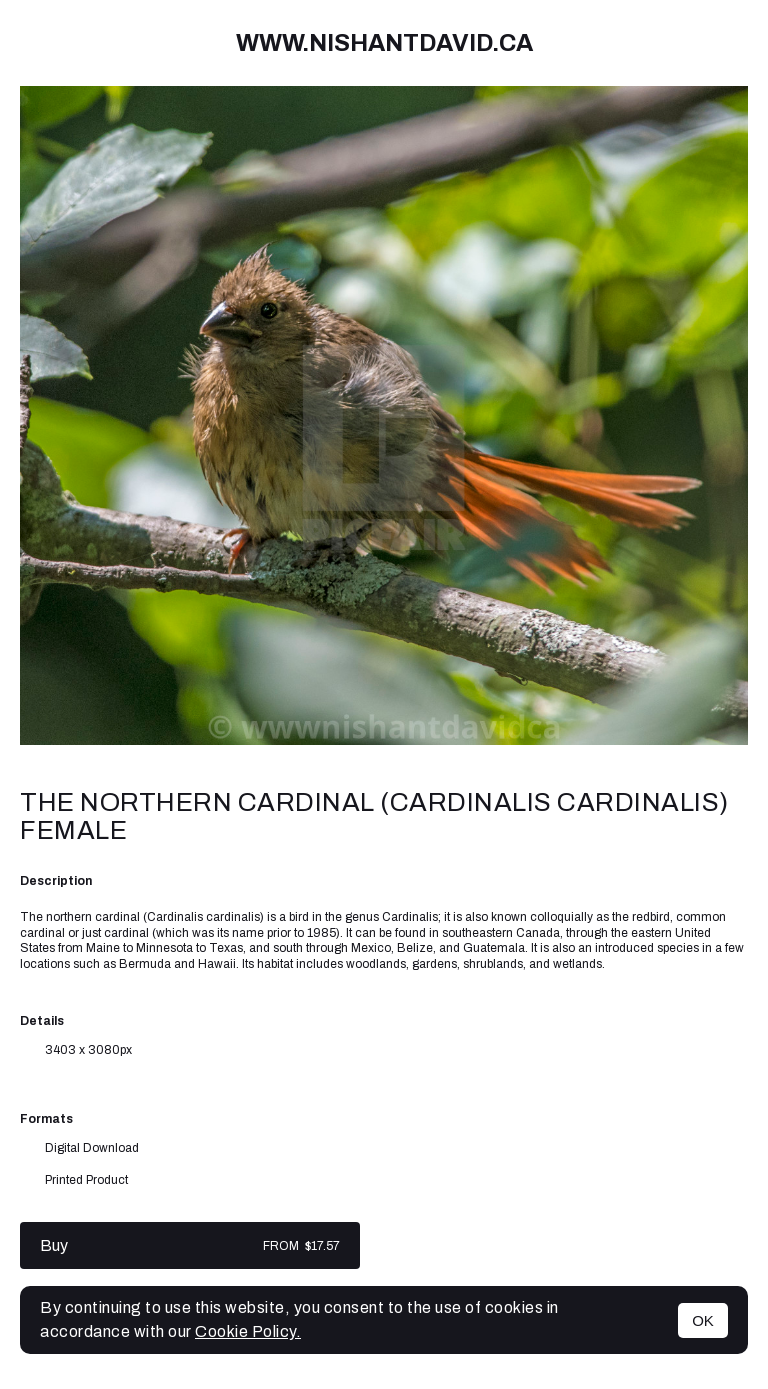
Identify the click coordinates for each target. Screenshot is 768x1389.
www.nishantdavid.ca (384, 43)
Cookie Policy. (248, 1331)
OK (703, 1320)
